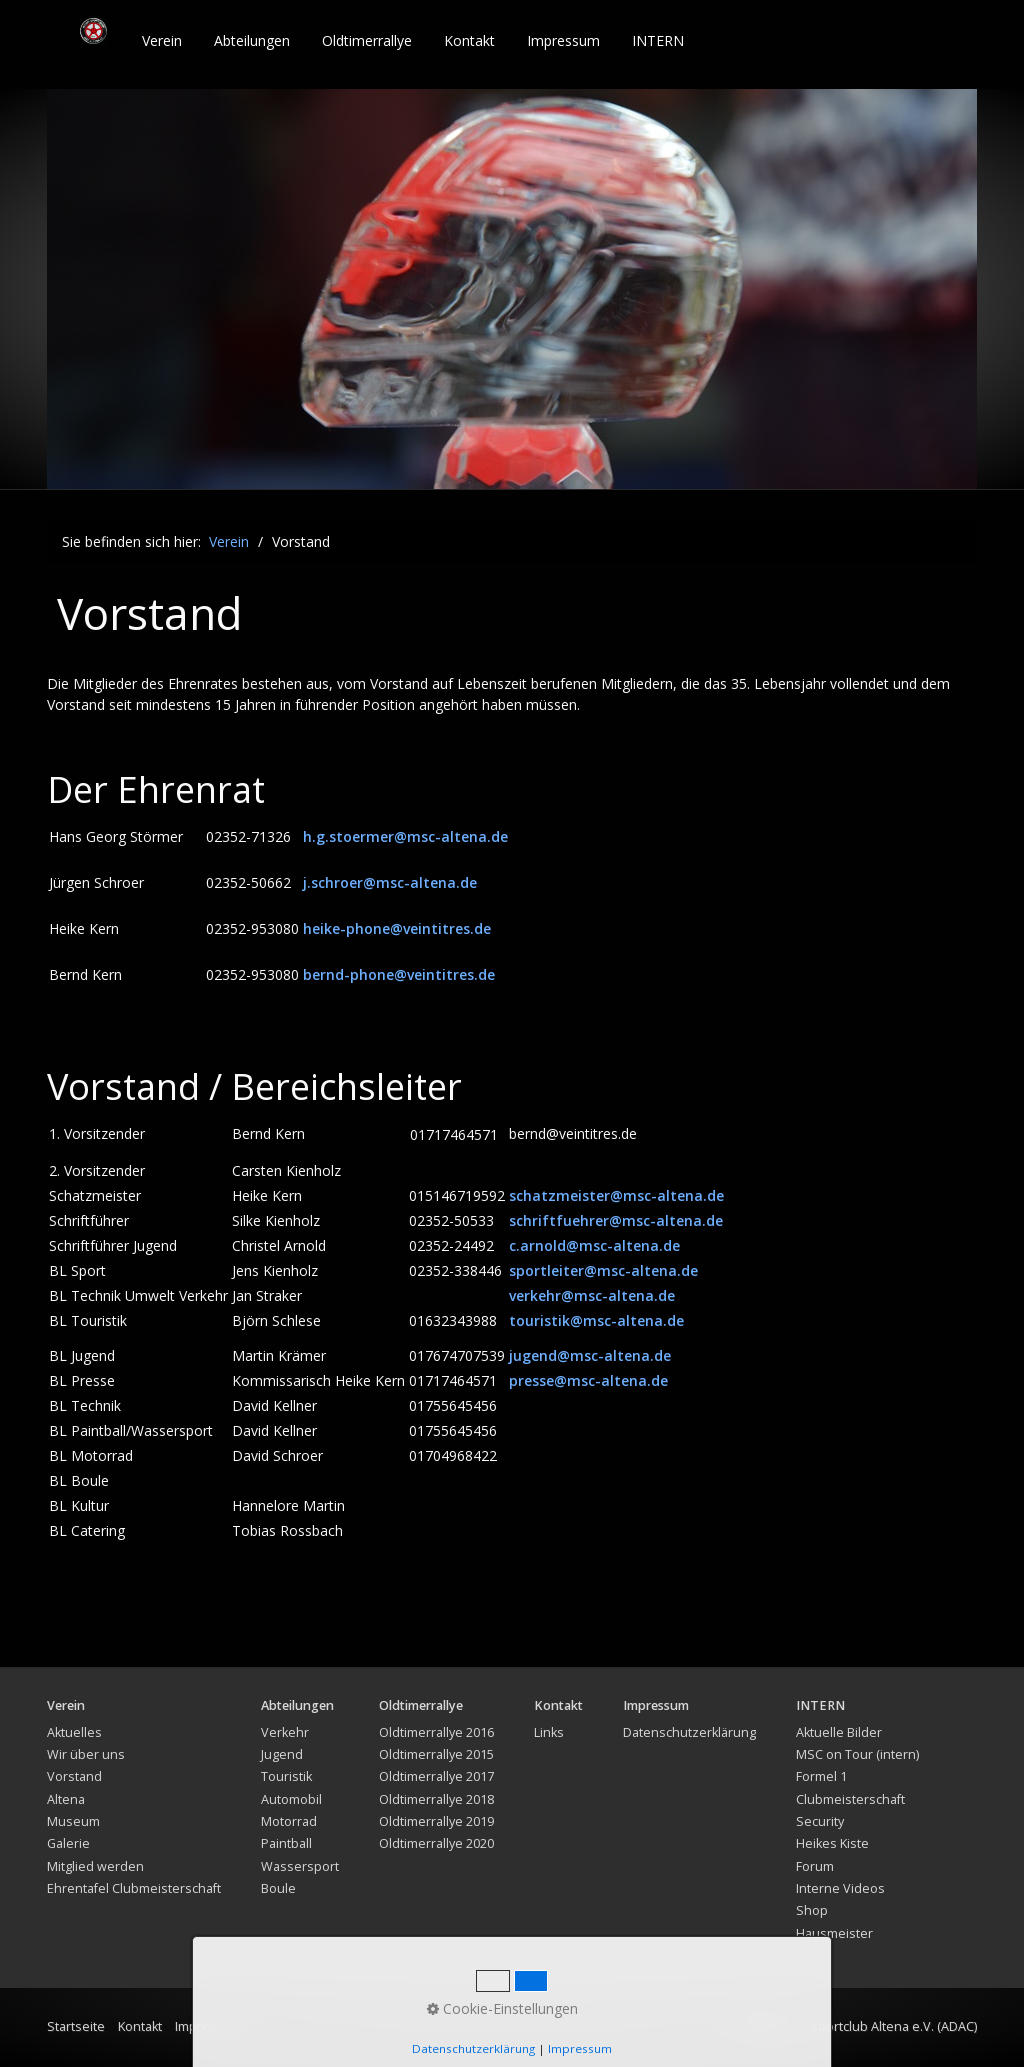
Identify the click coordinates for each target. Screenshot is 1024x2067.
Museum (73, 1821)
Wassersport (300, 1866)
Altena (66, 1799)
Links (549, 1732)
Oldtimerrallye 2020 (436, 1843)
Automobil (291, 1799)
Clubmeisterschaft (850, 1799)
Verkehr (285, 1732)
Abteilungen (252, 40)
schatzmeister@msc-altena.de (616, 1195)
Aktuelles (74, 1732)
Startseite (76, 2026)
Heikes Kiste (832, 1843)
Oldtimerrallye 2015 (436, 1754)
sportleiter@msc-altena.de (603, 1270)
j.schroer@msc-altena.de (390, 882)
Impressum (563, 40)
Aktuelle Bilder (839, 1732)
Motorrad (289, 1821)
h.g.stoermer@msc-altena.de (405, 836)
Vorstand (74, 1776)
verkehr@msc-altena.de (592, 1295)
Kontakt (469, 40)
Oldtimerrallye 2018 (436, 1799)
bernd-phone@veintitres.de (399, 974)
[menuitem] (163, 41)
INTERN (658, 40)
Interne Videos (840, 1888)
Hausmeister (834, 1933)
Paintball (286, 1843)
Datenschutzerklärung (689, 1732)
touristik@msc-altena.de (596, 1320)
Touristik (286, 1776)
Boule (278, 1888)
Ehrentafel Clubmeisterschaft (134, 1888)
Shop (812, 1910)
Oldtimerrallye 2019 (436, 1821)
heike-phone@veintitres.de (397, 928)
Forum (815, 1866)
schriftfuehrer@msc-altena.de (616, 1220)
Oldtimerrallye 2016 (436, 1732)
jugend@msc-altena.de (590, 1355)
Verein (162, 40)
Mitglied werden (95, 1866)
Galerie (68, 1843)
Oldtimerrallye (367, 40)
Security (820, 1821)
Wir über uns (86, 1754)
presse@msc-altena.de (588, 1380)
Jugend (282, 1754)
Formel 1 (821, 1776)
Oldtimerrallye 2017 (436, 1776)
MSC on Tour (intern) (857, 1754)
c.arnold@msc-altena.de (594, 1245)
